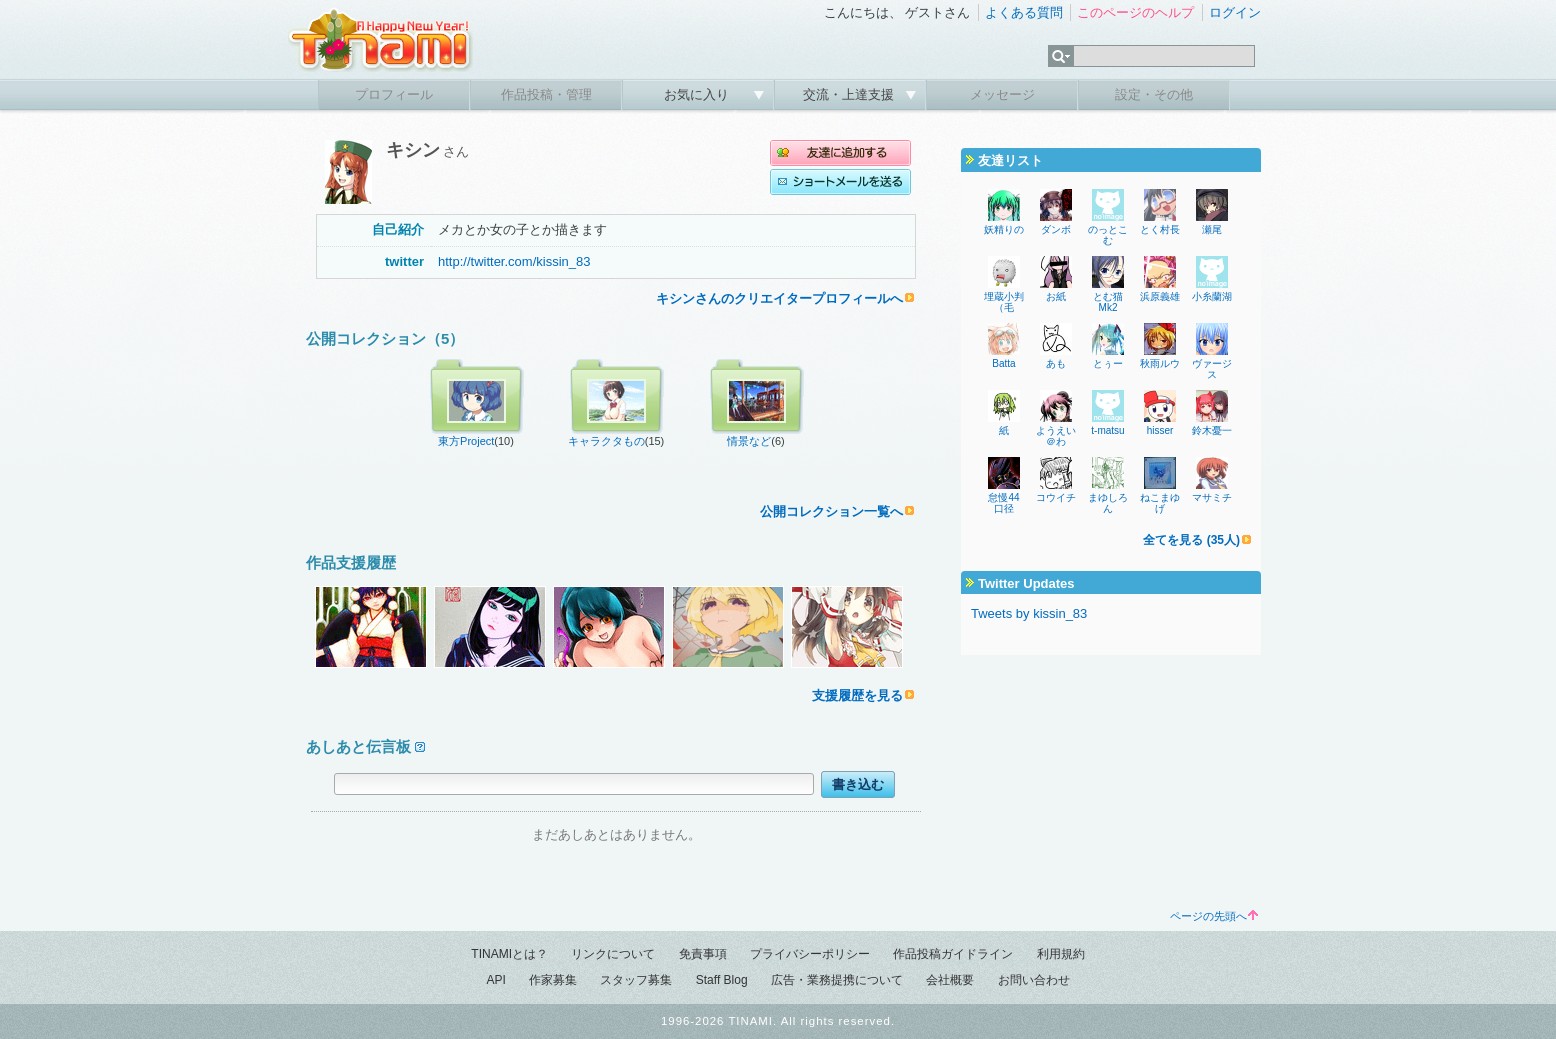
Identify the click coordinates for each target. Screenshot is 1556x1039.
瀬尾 (1212, 229)
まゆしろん (1108, 503)
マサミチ (1212, 497)
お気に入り (698, 94)
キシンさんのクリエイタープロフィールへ (779, 298)
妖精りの (1004, 229)
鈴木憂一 (1212, 430)
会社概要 (950, 980)
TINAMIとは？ (509, 954)
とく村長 (1160, 229)
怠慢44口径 (1003, 503)
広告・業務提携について (837, 980)
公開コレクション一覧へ (831, 511)
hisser (1160, 430)
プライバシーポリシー (810, 954)
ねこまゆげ (1160, 503)
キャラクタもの (606, 441)
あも (1056, 363)
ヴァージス (1212, 369)
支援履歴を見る (857, 695)
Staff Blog (722, 980)
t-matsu (1107, 430)
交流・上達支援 (850, 94)
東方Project (466, 441)
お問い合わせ (1034, 980)
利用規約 (1061, 954)
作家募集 (553, 980)
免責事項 (703, 954)
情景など (749, 441)
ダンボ (1056, 229)
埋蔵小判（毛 (1004, 302)
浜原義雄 (1160, 296)
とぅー (1108, 363)
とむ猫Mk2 (1108, 302)
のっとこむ (1108, 235)
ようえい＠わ (1056, 436)
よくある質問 (1024, 12)
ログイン (1235, 12)
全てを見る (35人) (1191, 540)
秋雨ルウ (1160, 363)
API (495, 980)
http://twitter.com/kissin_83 (514, 261)
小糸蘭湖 (1212, 296)
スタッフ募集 (636, 980)
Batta (1003, 363)
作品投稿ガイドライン (953, 954)
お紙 (1056, 296)
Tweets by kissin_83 (1029, 613)
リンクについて (613, 954)
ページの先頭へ (1214, 916)
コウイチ (1056, 497)
